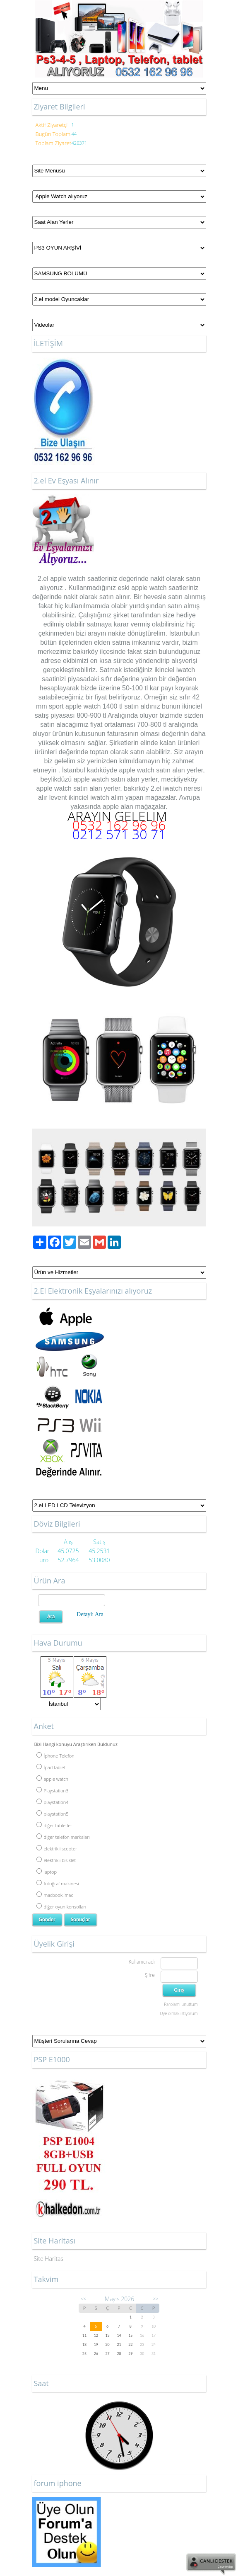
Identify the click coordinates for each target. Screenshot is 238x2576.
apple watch (67, 578)
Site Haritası (49, 2259)
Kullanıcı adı (141, 1961)
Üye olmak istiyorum (178, 2013)
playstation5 (52, 1814)
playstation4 (52, 1802)
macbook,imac (54, 1895)
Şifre (150, 1975)
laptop (46, 1872)
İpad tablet (51, 1767)
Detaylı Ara (90, 1614)
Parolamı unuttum (180, 2004)
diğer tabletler (54, 1825)
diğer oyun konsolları (61, 1906)
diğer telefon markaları (63, 1837)
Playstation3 (52, 1790)
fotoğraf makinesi (57, 1883)
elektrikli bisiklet (56, 1860)
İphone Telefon (55, 1756)
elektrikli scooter (56, 1848)
